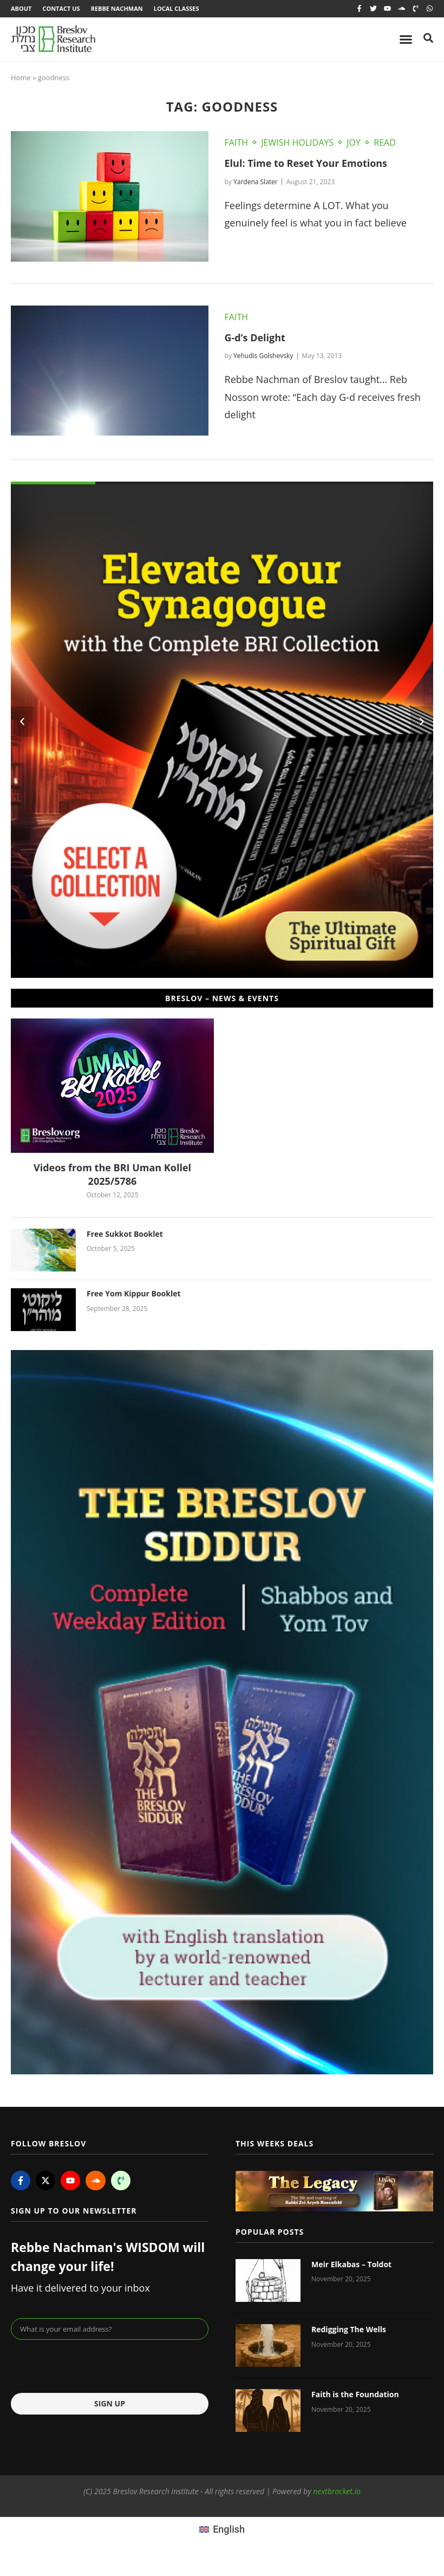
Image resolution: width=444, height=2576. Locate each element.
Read (385, 142)
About (21, 8)
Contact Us (61, 8)
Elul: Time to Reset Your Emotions (306, 163)
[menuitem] (222, 2529)
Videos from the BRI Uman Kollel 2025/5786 (112, 1174)
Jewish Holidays (297, 142)
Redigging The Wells (348, 2329)
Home (21, 77)
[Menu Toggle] (406, 39)
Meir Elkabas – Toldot (351, 2264)
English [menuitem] (229, 2529)
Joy (354, 142)
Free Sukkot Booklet (125, 1234)
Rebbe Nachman (117, 8)
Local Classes (176, 8)
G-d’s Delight (255, 337)
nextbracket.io (337, 2491)
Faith (236, 142)
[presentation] (93, 2366)
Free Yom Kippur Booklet (134, 1293)
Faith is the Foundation (355, 2394)
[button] (22, 721)
